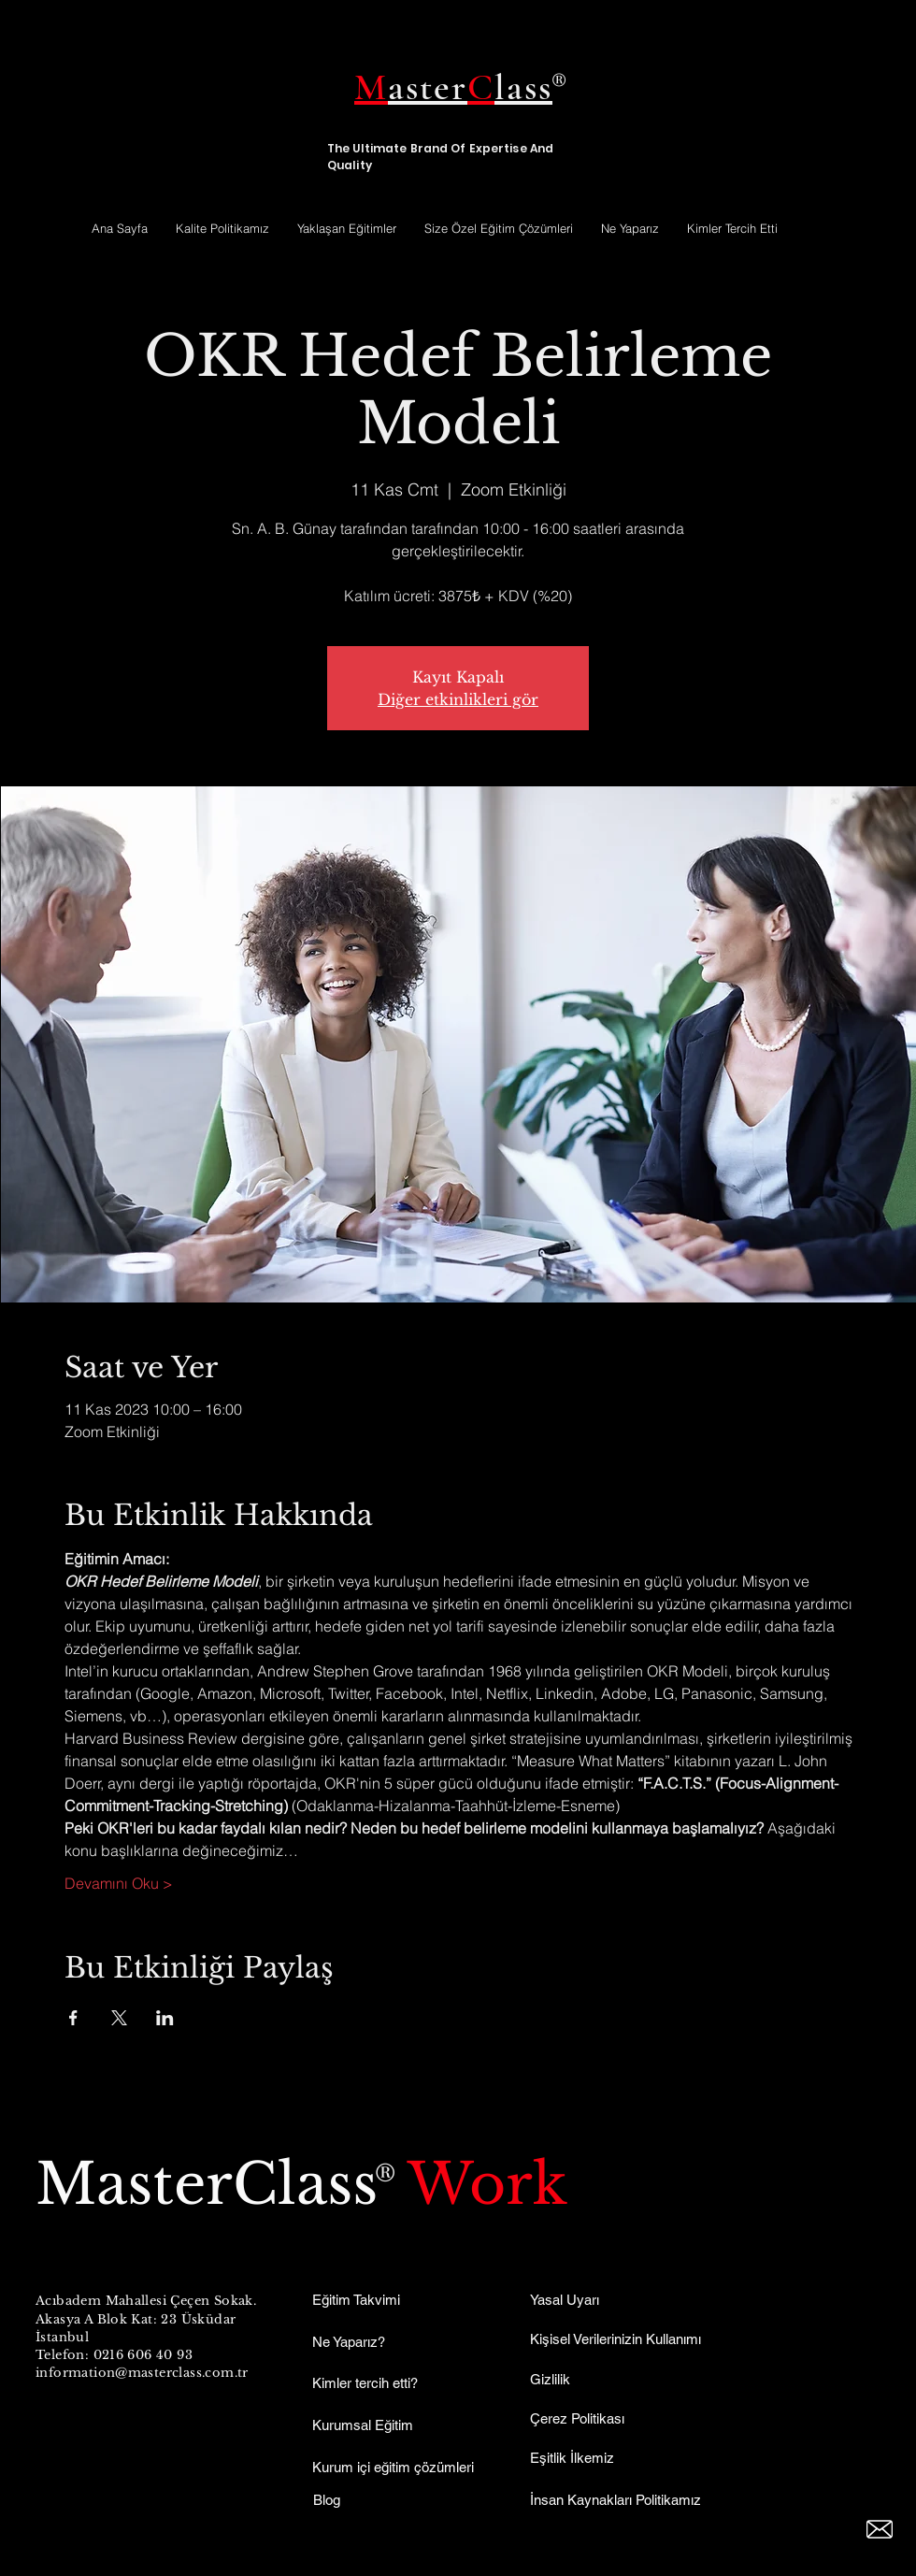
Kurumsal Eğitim (362, 2425)
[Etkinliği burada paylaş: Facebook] (73, 2017)
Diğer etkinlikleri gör (458, 699)
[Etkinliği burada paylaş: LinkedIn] (165, 2017)
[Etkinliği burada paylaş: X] (119, 2017)
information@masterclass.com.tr (142, 2373)
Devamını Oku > (118, 1883)
